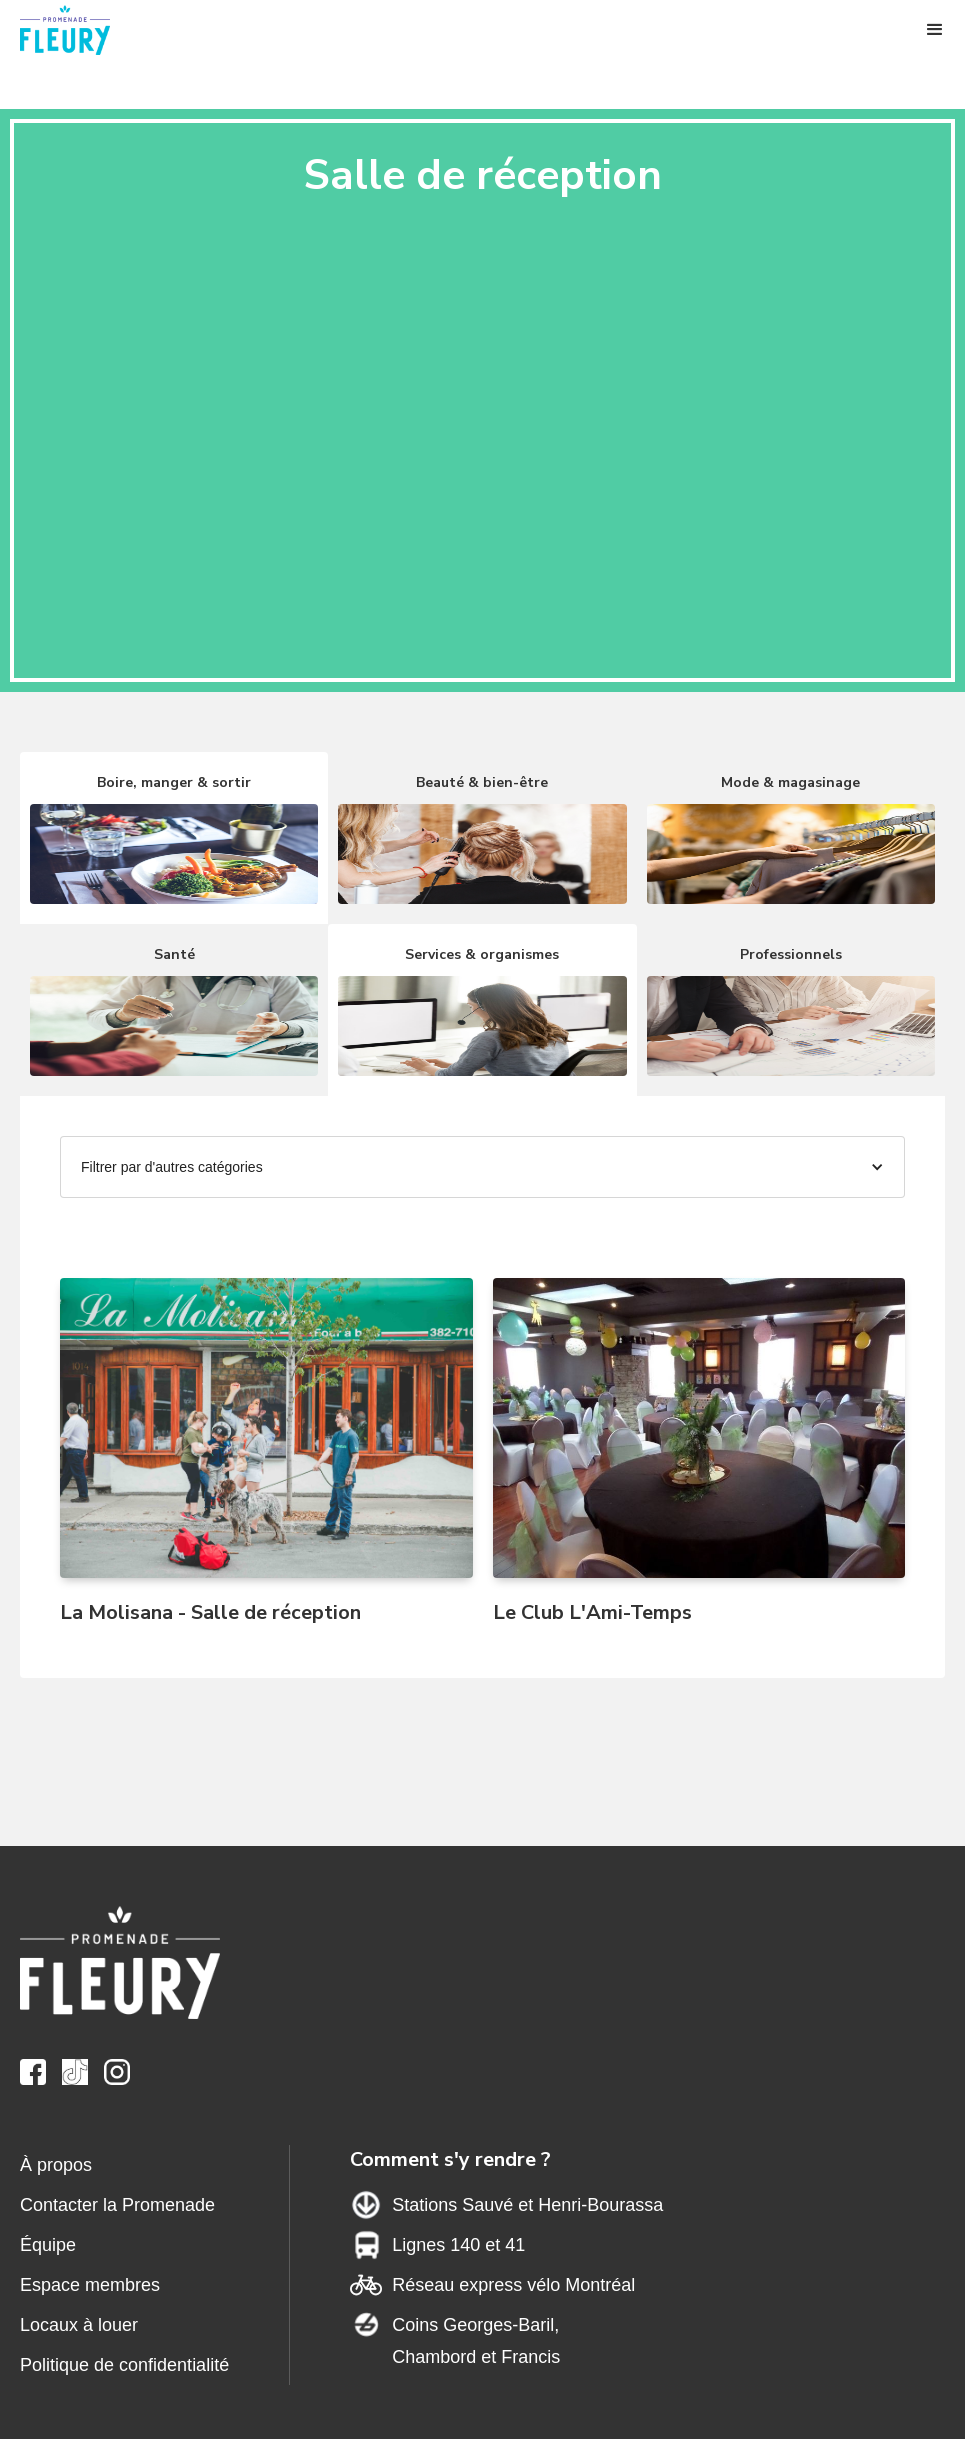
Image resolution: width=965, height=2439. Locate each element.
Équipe (48, 2245)
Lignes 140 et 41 (458, 2245)
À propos (56, 2165)
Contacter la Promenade (117, 2205)
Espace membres (90, 2285)
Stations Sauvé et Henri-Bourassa (527, 2205)
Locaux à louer (79, 2325)
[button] (935, 30)
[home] (80, 30)
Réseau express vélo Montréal (513, 2285)
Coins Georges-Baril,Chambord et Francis (476, 2341)
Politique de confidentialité (124, 2365)
